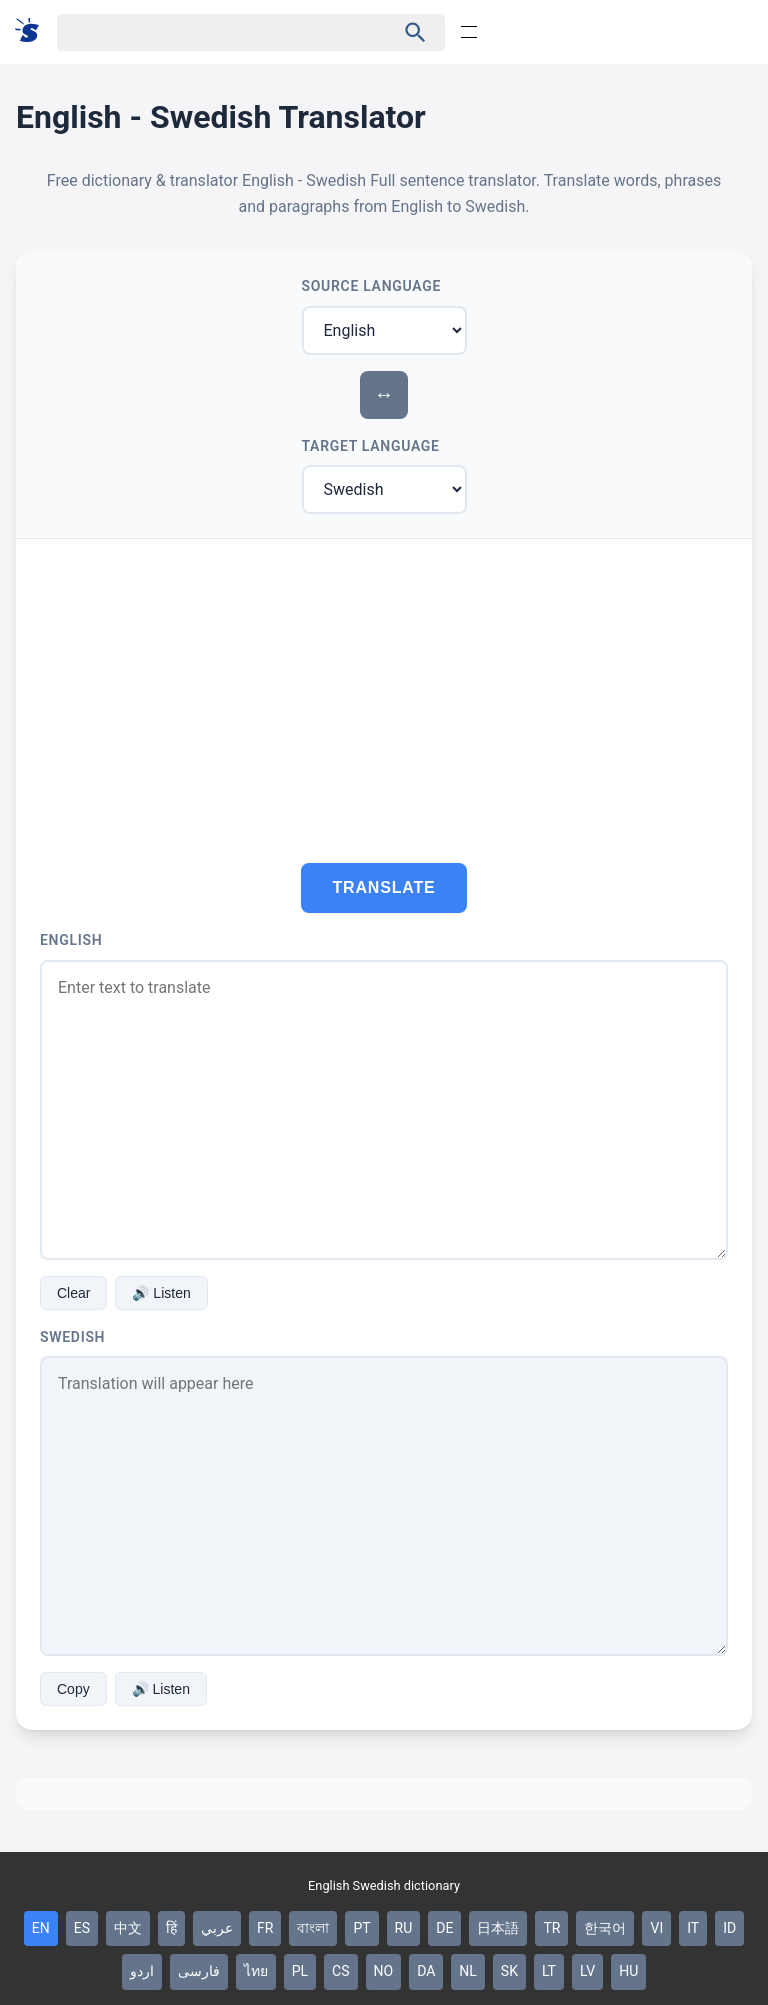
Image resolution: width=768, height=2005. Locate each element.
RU (404, 1928)
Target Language (371, 446)
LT (549, 1971)
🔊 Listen (161, 1293)
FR (265, 1928)
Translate (384, 887)
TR (551, 1928)
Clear (73, 1293)
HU (628, 1971)
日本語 (498, 1928)
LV (587, 1971)
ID (729, 1928)
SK (509, 1971)
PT (361, 1928)
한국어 (605, 1928)
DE (444, 1928)
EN (41, 1928)
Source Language (372, 286)
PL (300, 1971)
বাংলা (313, 1928)
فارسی (199, 1971)
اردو (142, 1971)
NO (384, 1971)
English (71, 940)
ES (82, 1928)
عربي (217, 1928)
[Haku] (208, 32)
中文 (128, 1928)
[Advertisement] (384, 689)
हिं (171, 1928)
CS (340, 1971)
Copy (73, 1689)
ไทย (256, 1971)
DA (426, 1971)
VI (656, 1928)
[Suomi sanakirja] (33, 31)
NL (468, 1971)
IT (693, 1928)
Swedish (72, 1337)
